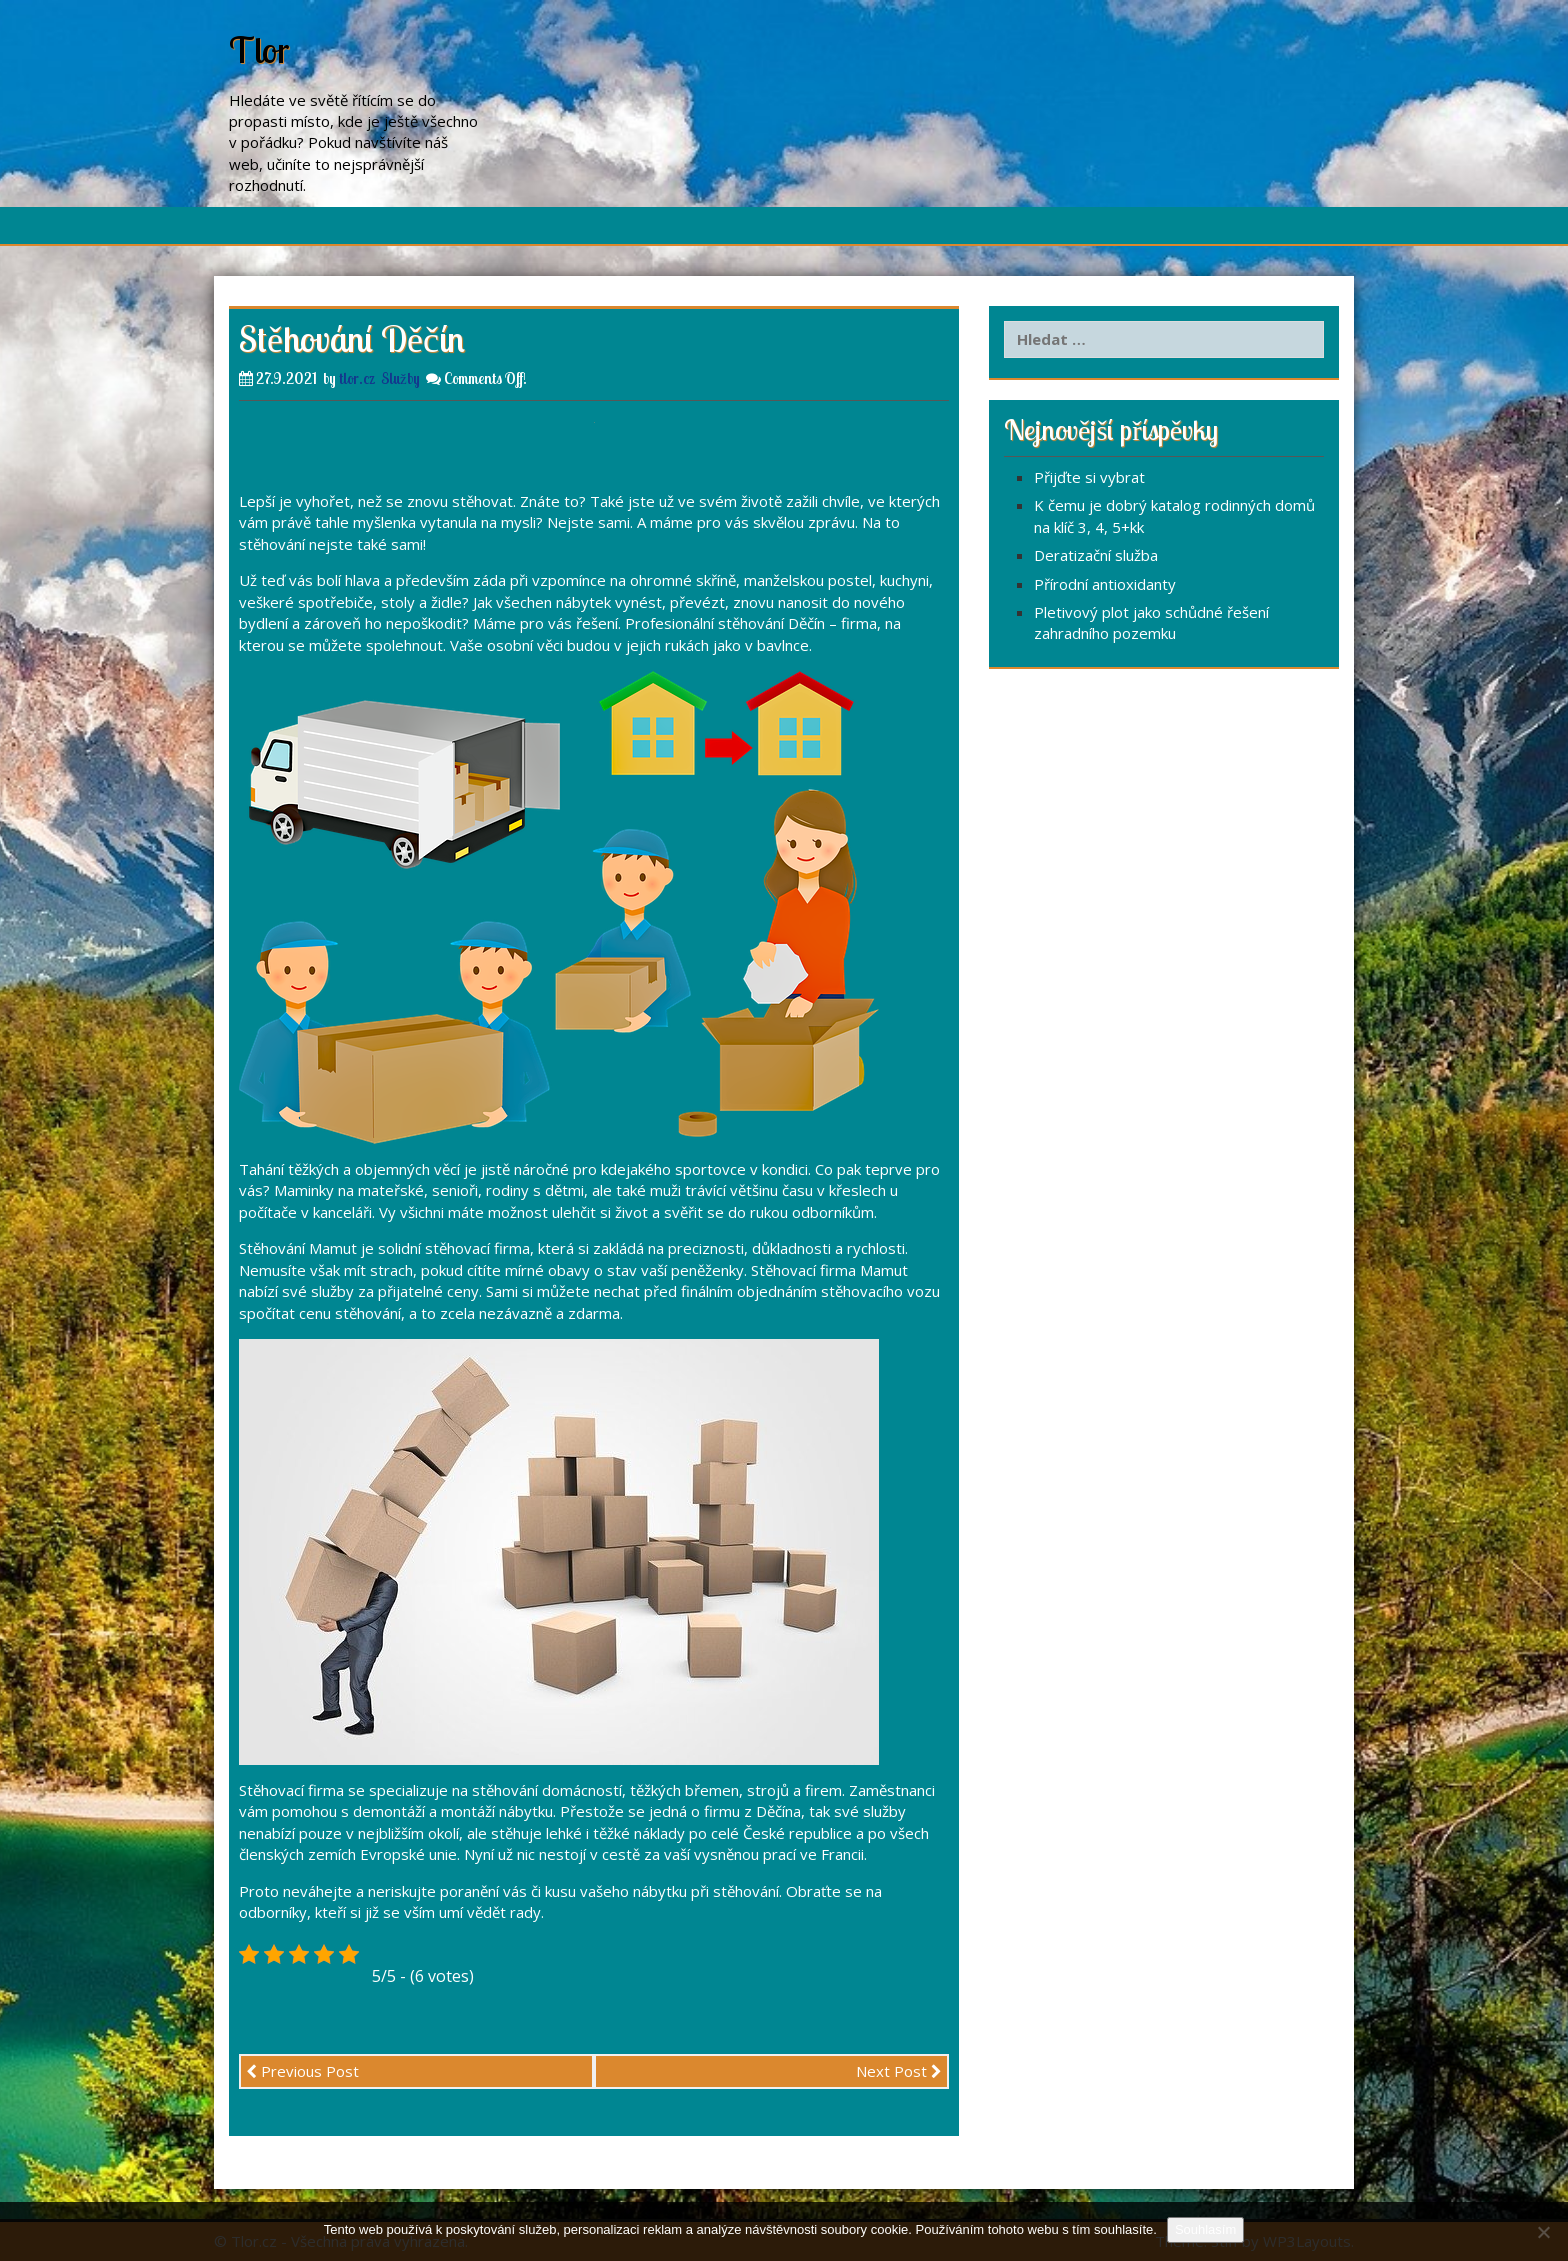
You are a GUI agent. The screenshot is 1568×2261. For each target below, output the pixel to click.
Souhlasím (1205, 2229)
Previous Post (302, 2071)
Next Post (899, 2071)
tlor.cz (357, 378)
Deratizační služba (1096, 555)
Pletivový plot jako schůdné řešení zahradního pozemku (1151, 622)
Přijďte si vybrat (1089, 477)
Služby (400, 378)
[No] (1543, 2232)
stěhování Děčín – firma (797, 623)
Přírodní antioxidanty (1105, 584)
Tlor (259, 49)
